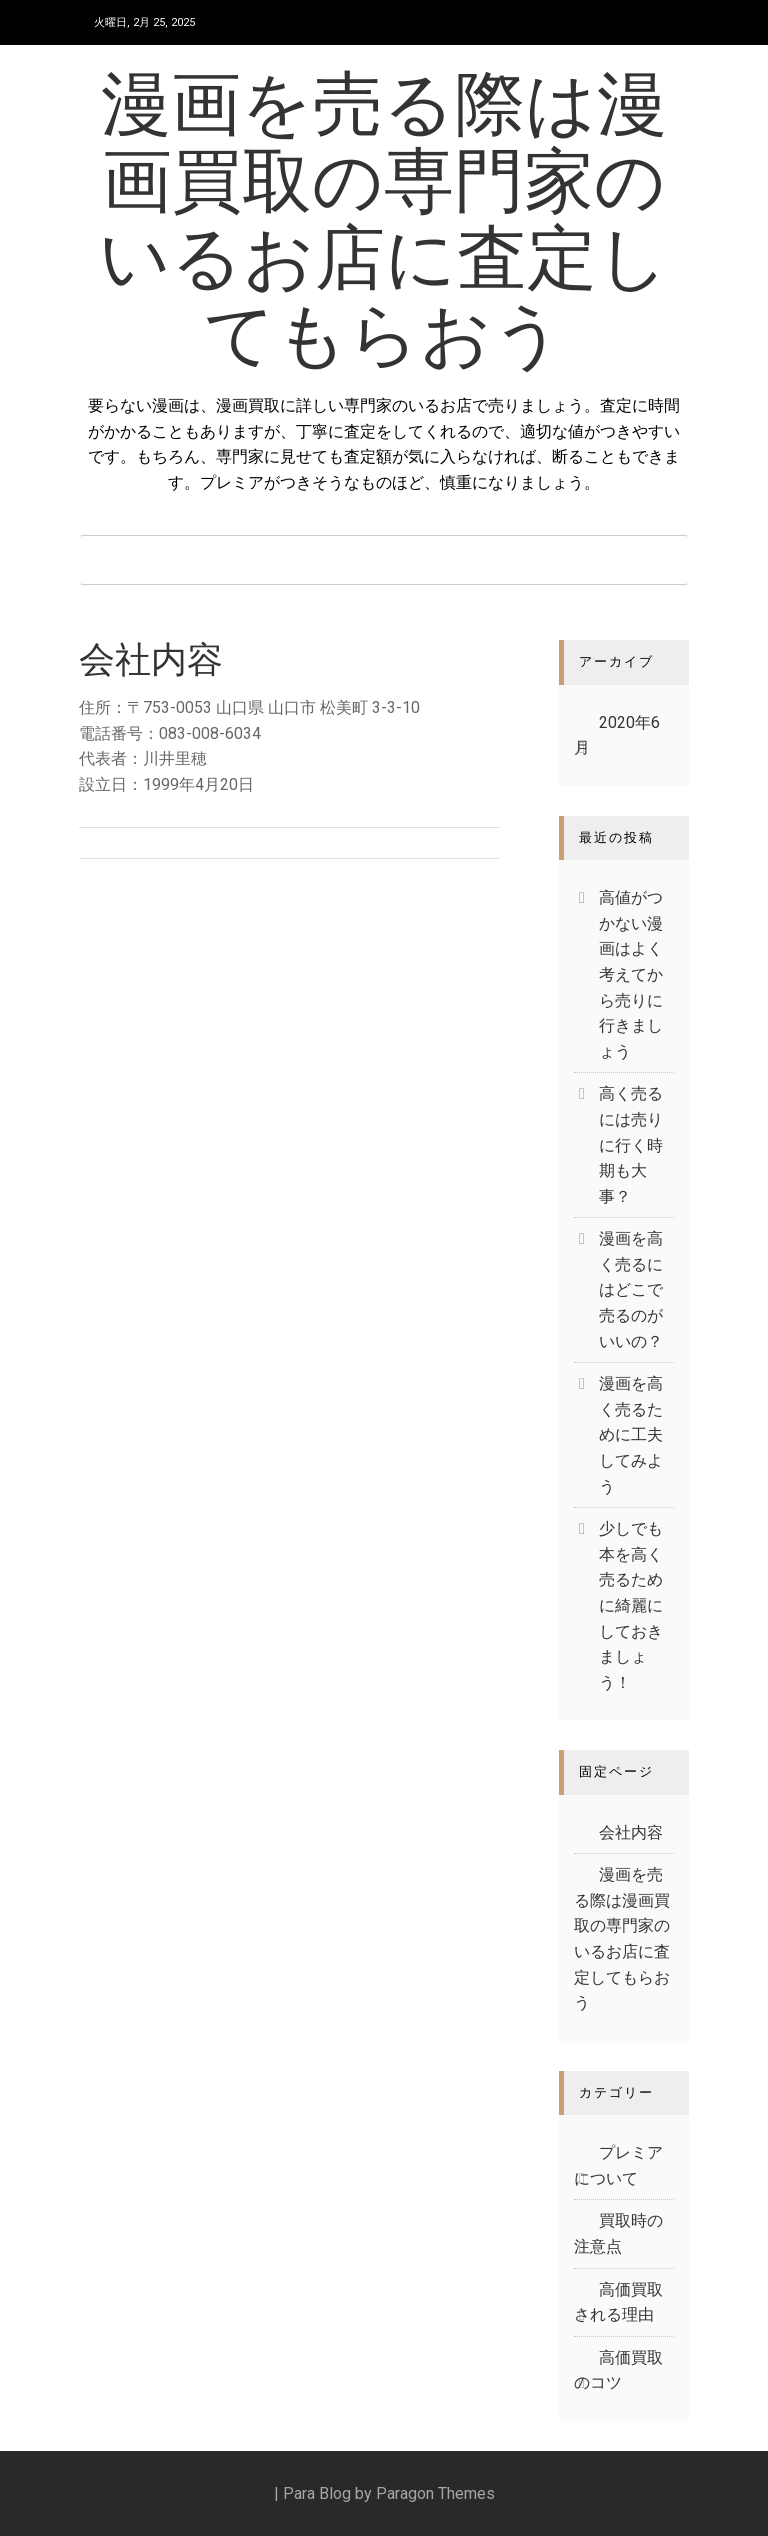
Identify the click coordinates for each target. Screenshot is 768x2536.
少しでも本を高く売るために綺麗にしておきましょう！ (631, 1605)
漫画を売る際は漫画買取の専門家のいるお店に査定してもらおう (384, 224)
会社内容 (631, 1832)
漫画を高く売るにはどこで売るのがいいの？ (631, 1289)
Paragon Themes (435, 2493)
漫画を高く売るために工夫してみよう (631, 1434)
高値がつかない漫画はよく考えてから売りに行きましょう (631, 974)
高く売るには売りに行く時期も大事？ (631, 1144)
